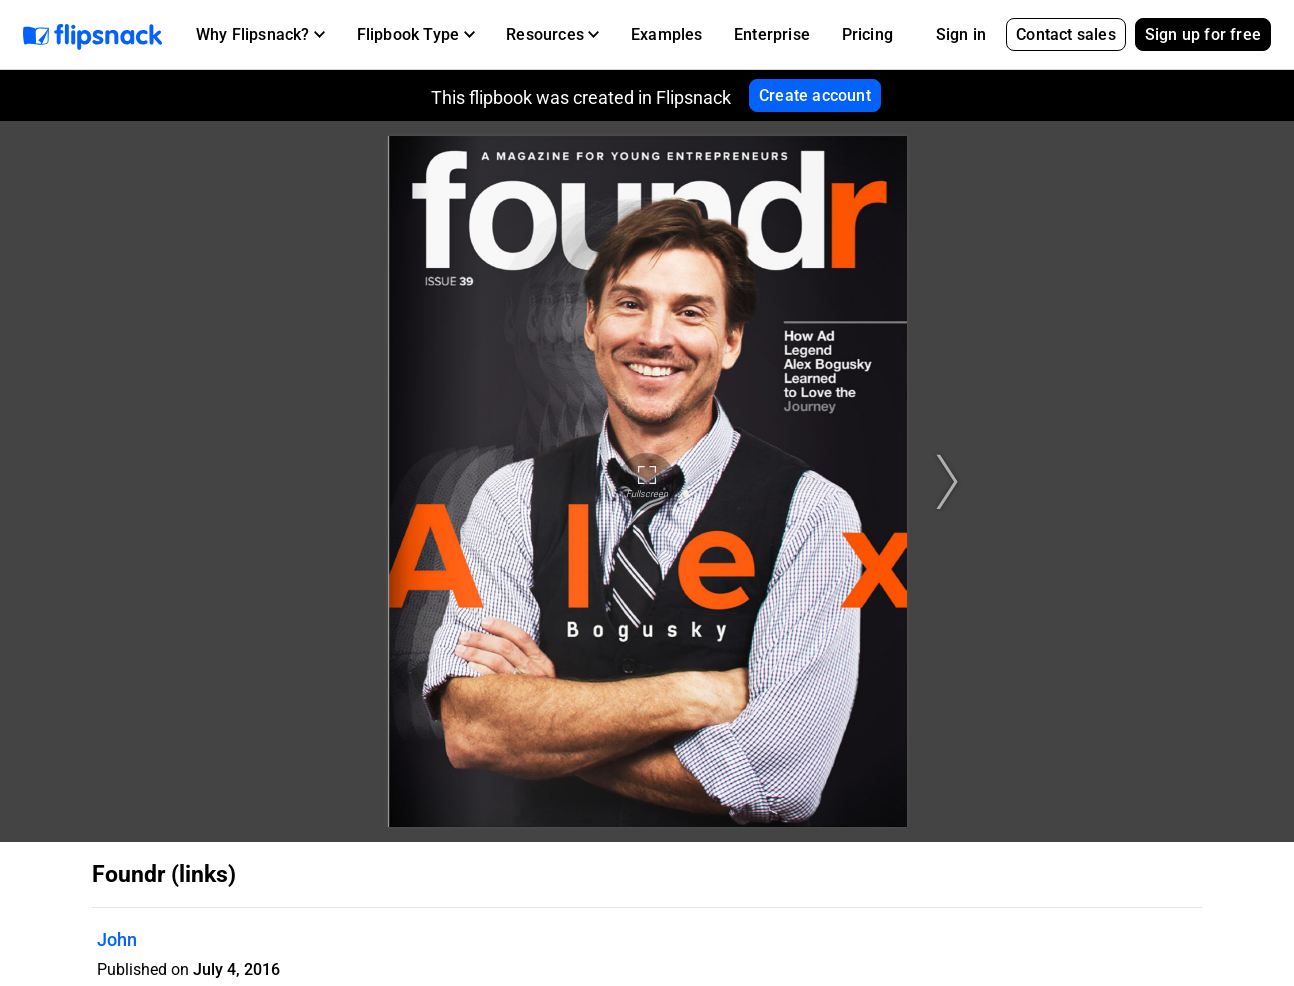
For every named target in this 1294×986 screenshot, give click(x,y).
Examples (667, 34)
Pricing (867, 34)
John (117, 939)
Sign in (961, 34)
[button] (260, 35)
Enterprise (772, 34)
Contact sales (1066, 34)
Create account (815, 95)
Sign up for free (1203, 34)
